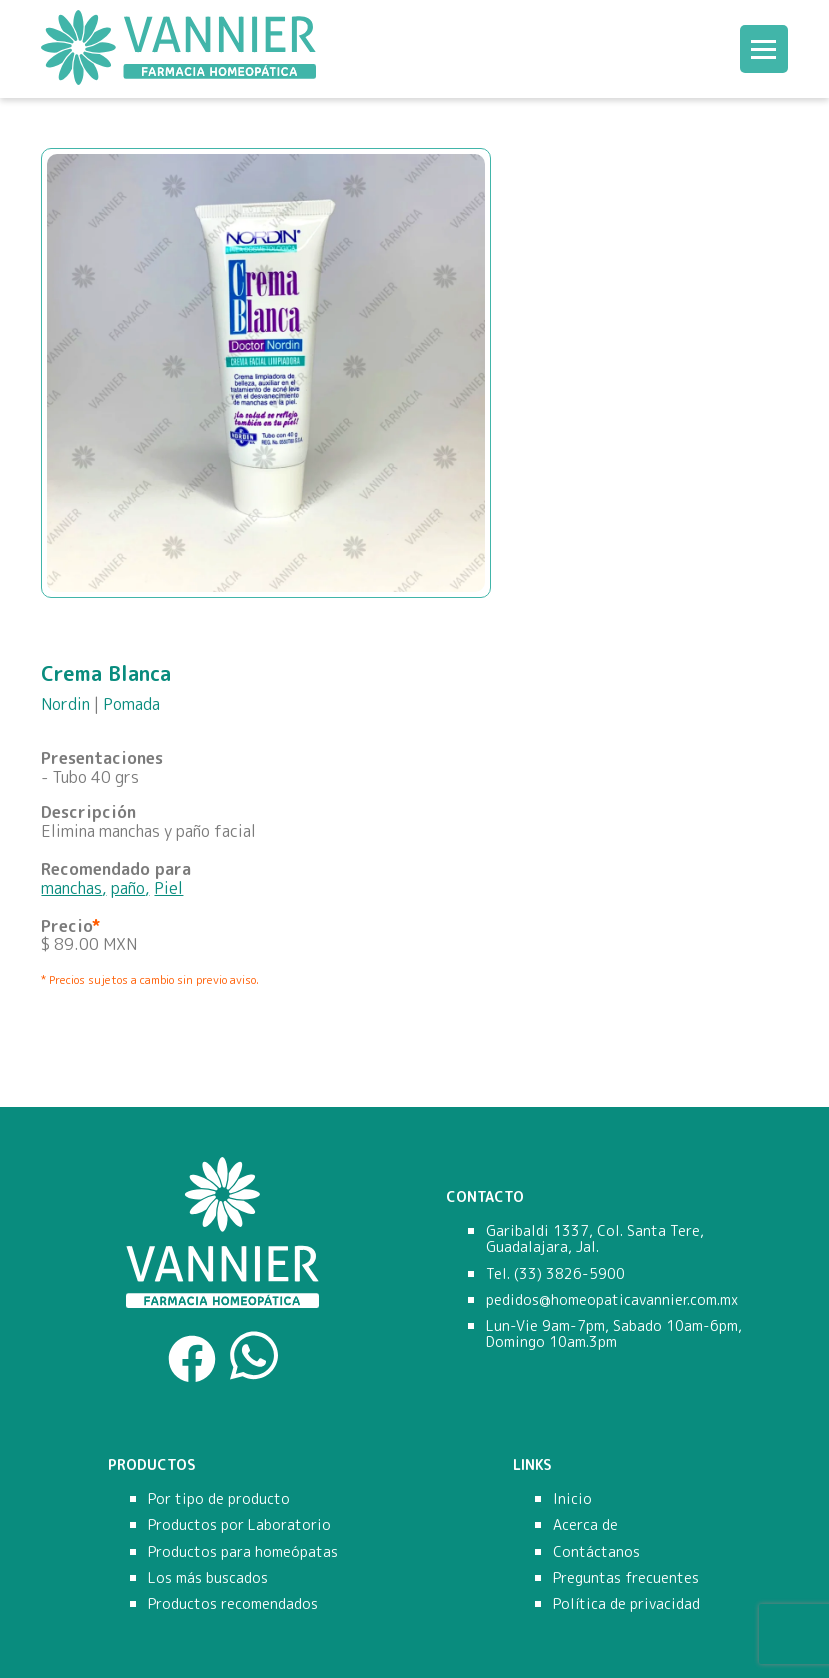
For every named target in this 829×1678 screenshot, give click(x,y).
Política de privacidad (626, 1604)
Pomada (131, 704)
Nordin (65, 704)
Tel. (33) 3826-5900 (555, 1274)
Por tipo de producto (219, 1499)
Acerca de (585, 1525)
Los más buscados (208, 1578)
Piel (168, 888)
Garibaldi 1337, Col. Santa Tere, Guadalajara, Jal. (595, 1239)
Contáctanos (596, 1552)
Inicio (572, 1499)
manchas (71, 888)
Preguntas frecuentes (626, 1578)
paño (128, 888)
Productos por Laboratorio (239, 1525)
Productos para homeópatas (243, 1552)
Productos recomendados (233, 1604)
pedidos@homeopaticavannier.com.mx (612, 1300)
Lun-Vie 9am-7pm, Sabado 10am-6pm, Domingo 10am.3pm (614, 1334)
